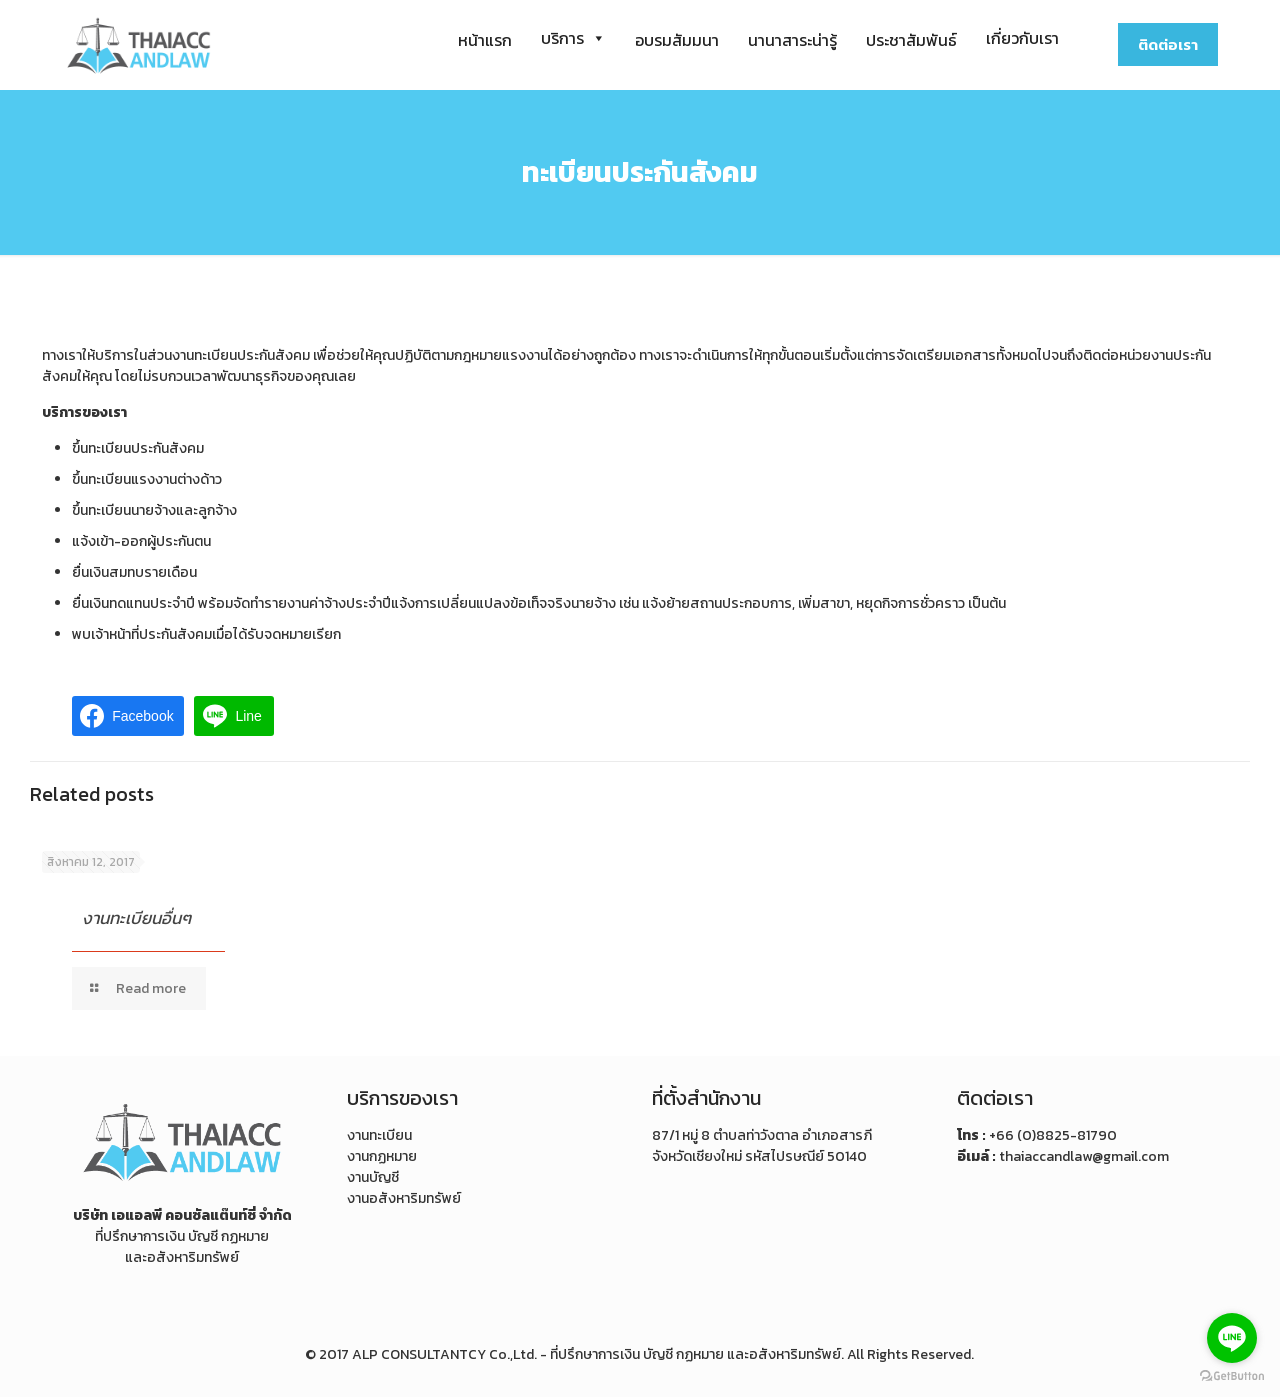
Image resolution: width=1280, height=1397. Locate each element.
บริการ (573, 38)
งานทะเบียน (379, 1135)
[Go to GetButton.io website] (1232, 1376)
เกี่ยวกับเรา (1022, 38)
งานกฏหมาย (382, 1156)
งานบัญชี (373, 1177)
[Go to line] (1232, 1338)
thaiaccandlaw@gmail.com (1084, 1156)
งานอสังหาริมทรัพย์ (404, 1198)
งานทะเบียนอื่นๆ (136, 918)
